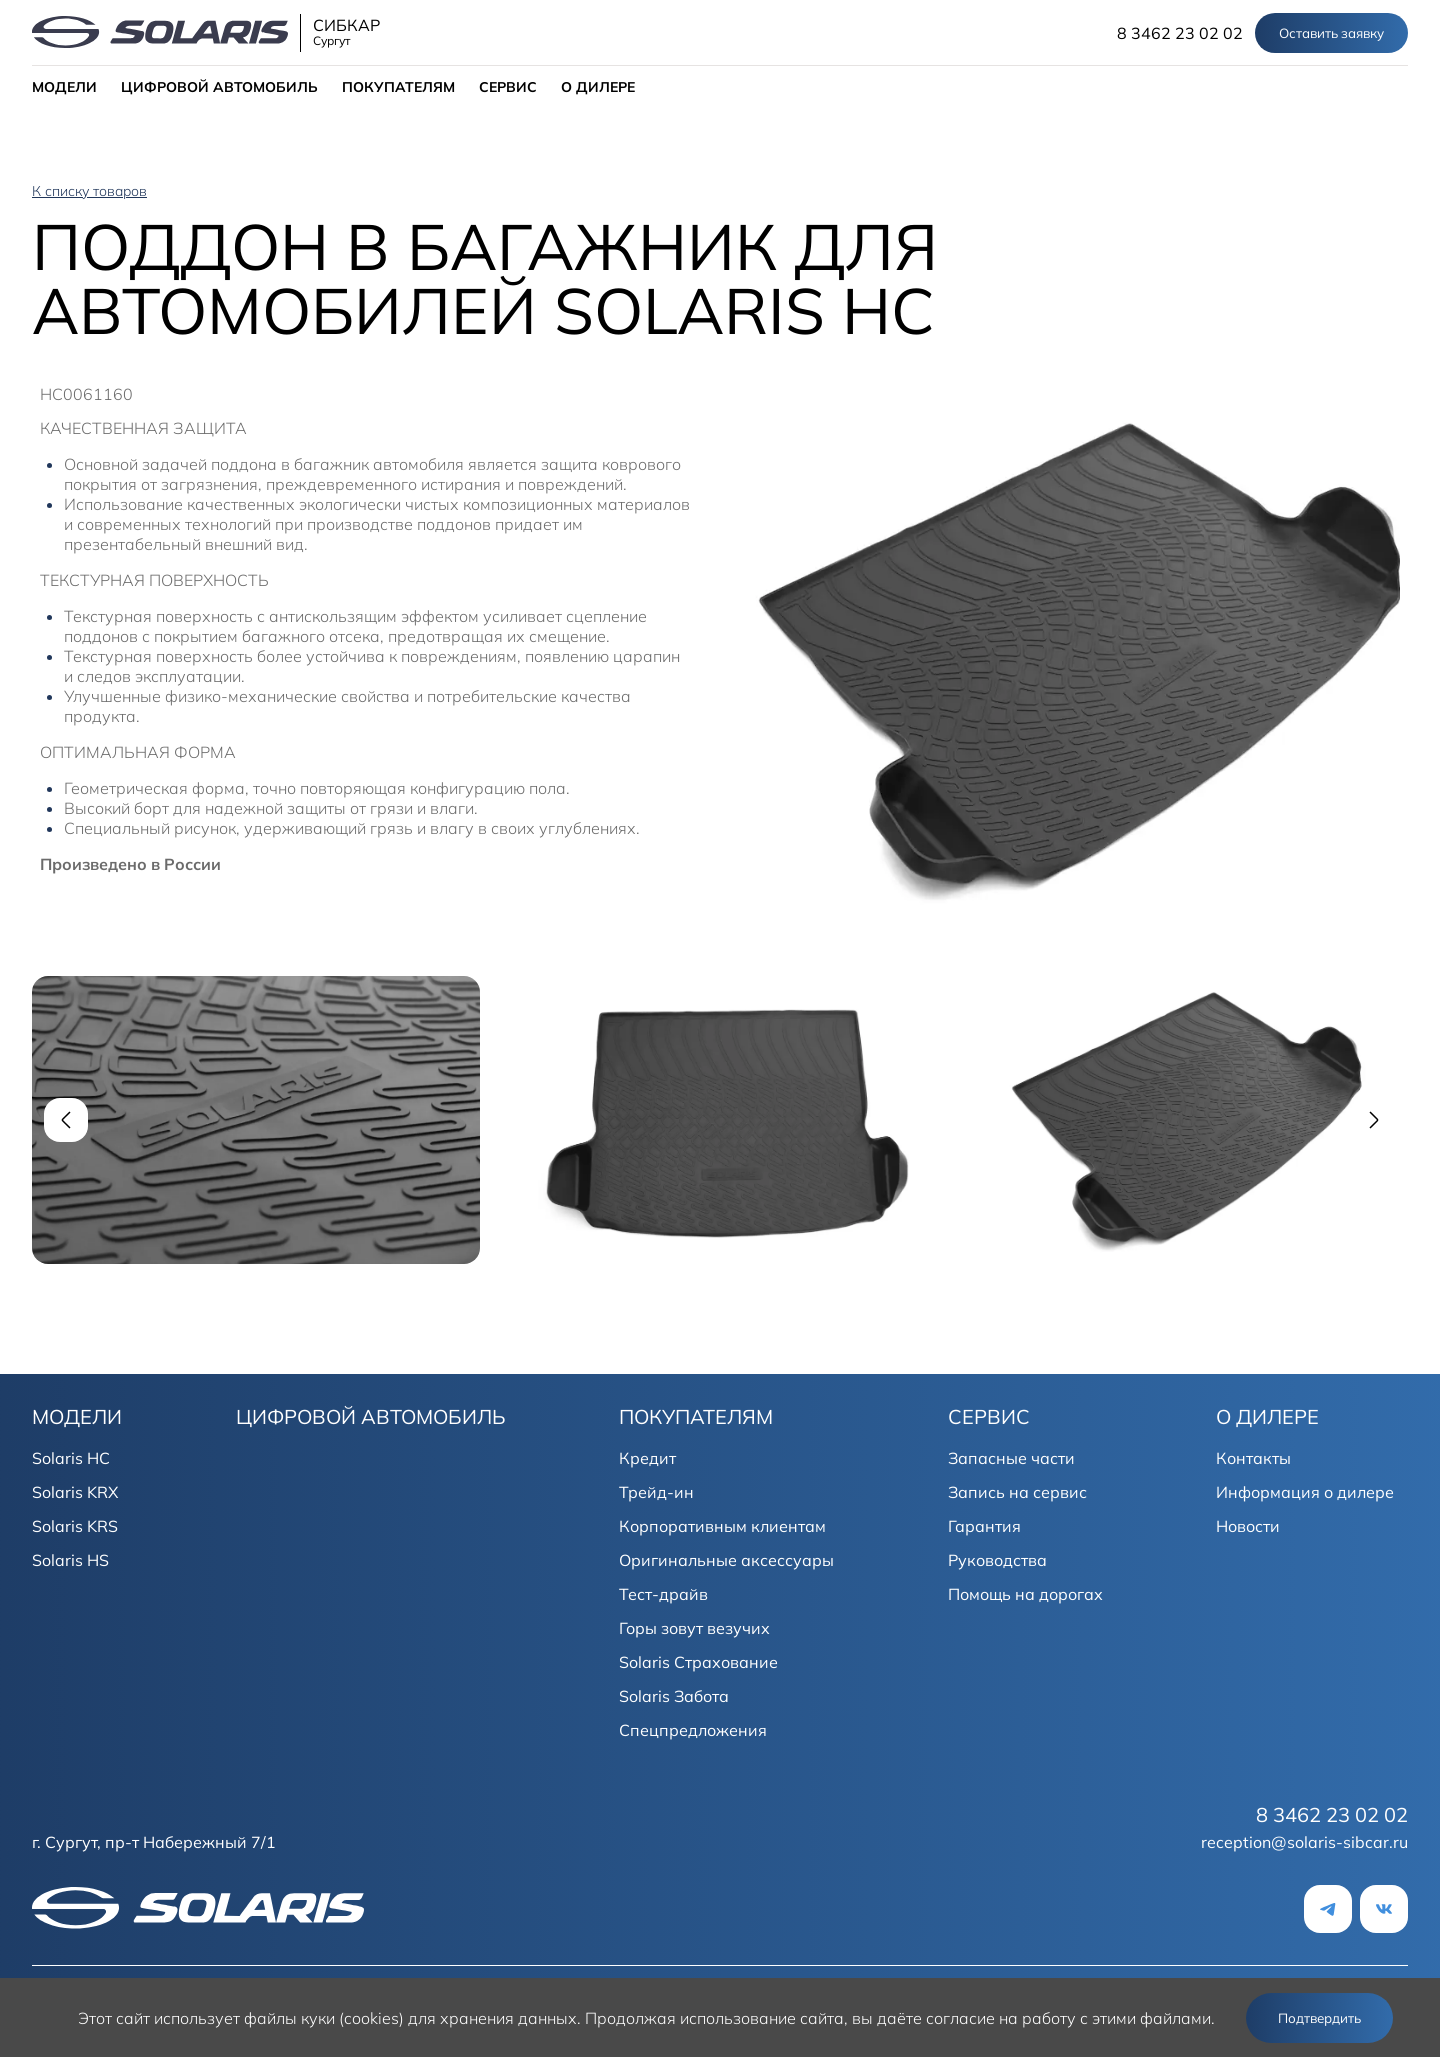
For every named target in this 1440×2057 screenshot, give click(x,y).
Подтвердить (1319, 2018)
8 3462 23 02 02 (1180, 33)
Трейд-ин (656, 1492)
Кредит (647, 1458)
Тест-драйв (663, 1594)
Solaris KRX (75, 1492)
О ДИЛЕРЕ (598, 87)
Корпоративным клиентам (722, 1526)
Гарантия (984, 1526)
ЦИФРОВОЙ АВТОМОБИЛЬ (219, 87)
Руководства (997, 1560)
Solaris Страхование (698, 1662)
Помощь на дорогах (1025, 1594)
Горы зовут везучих (694, 1628)
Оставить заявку (1331, 33)
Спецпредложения (693, 1730)
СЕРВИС (508, 87)
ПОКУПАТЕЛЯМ (398, 87)
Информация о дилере (1305, 1492)
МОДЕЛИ (64, 87)
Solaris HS (70, 1560)
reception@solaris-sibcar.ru (1304, 1842)
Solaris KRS (75, 1526)
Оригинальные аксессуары (726, 1560)
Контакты (1253, 1458)
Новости (1248, 1526)
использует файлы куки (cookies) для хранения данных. (367, 2018)
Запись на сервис (1017, 1492)
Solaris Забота (674, 1696)
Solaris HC (71, 1458)
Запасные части (1011, 1458)
